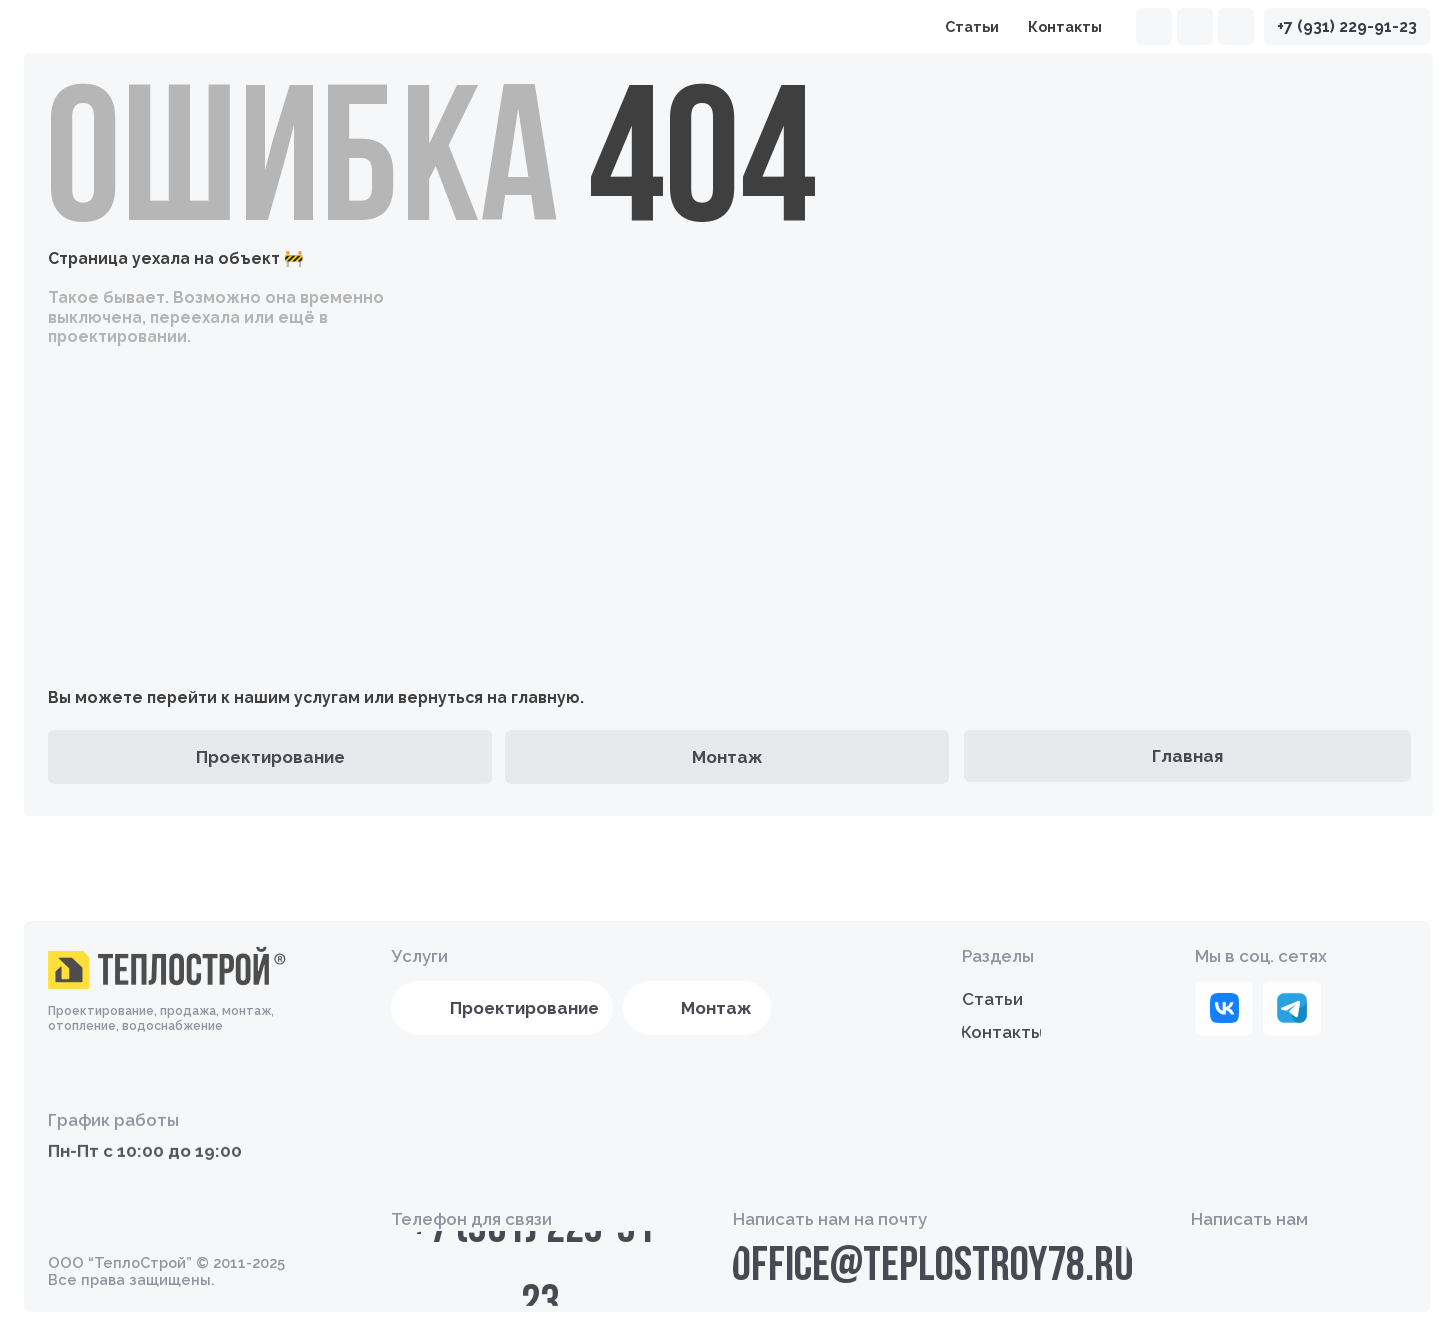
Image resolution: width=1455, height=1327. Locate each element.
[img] (1236, 27)
